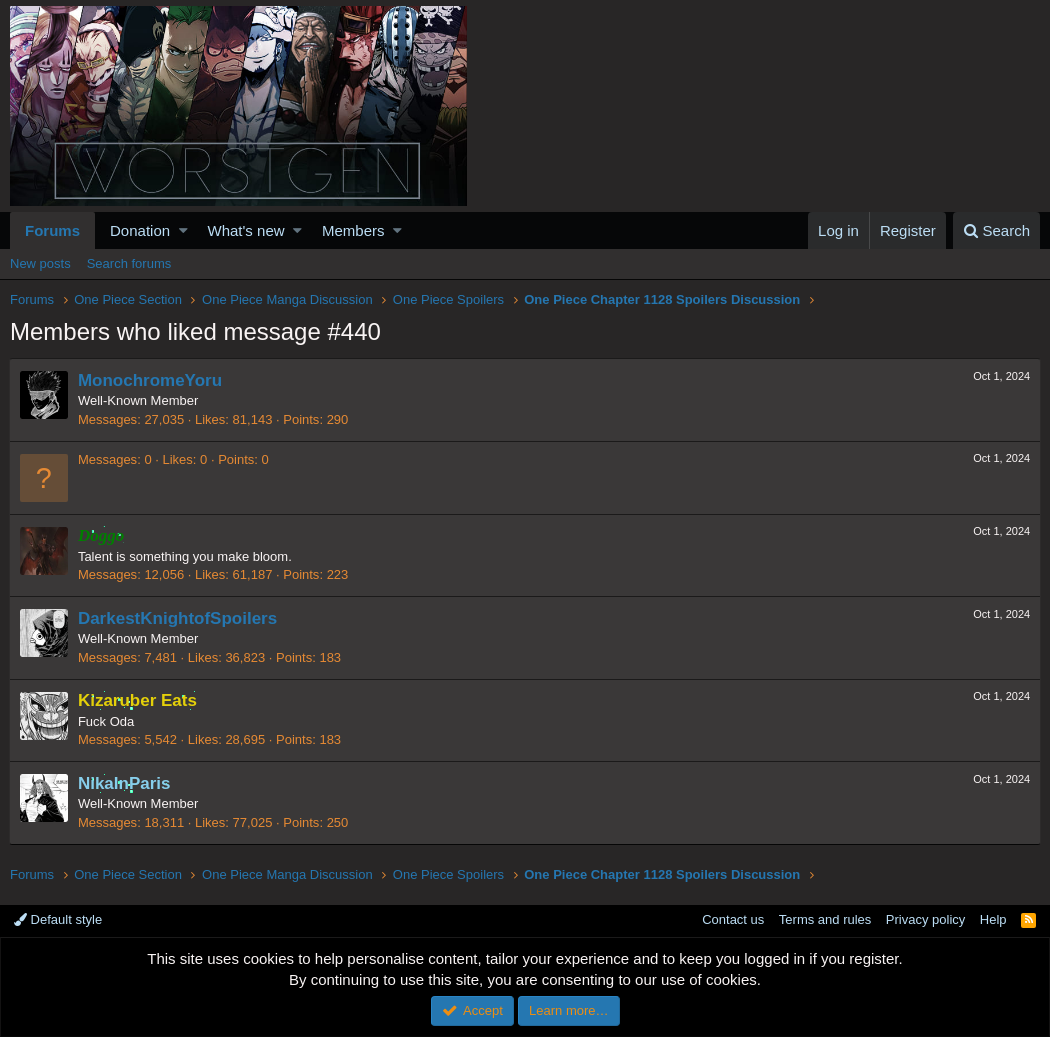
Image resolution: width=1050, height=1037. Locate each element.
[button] (183, 230)
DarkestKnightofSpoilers (178, 618)
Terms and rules (825, 919)
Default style (58, 919)
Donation (140, 230)
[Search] (996, 230)
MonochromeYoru (151, 380)
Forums (52, 230)
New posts (40, 263)
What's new (246, 230)
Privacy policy (925, 919)
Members (353, 230)
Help (993, 919)
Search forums (129, 263)
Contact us (733, 919)
